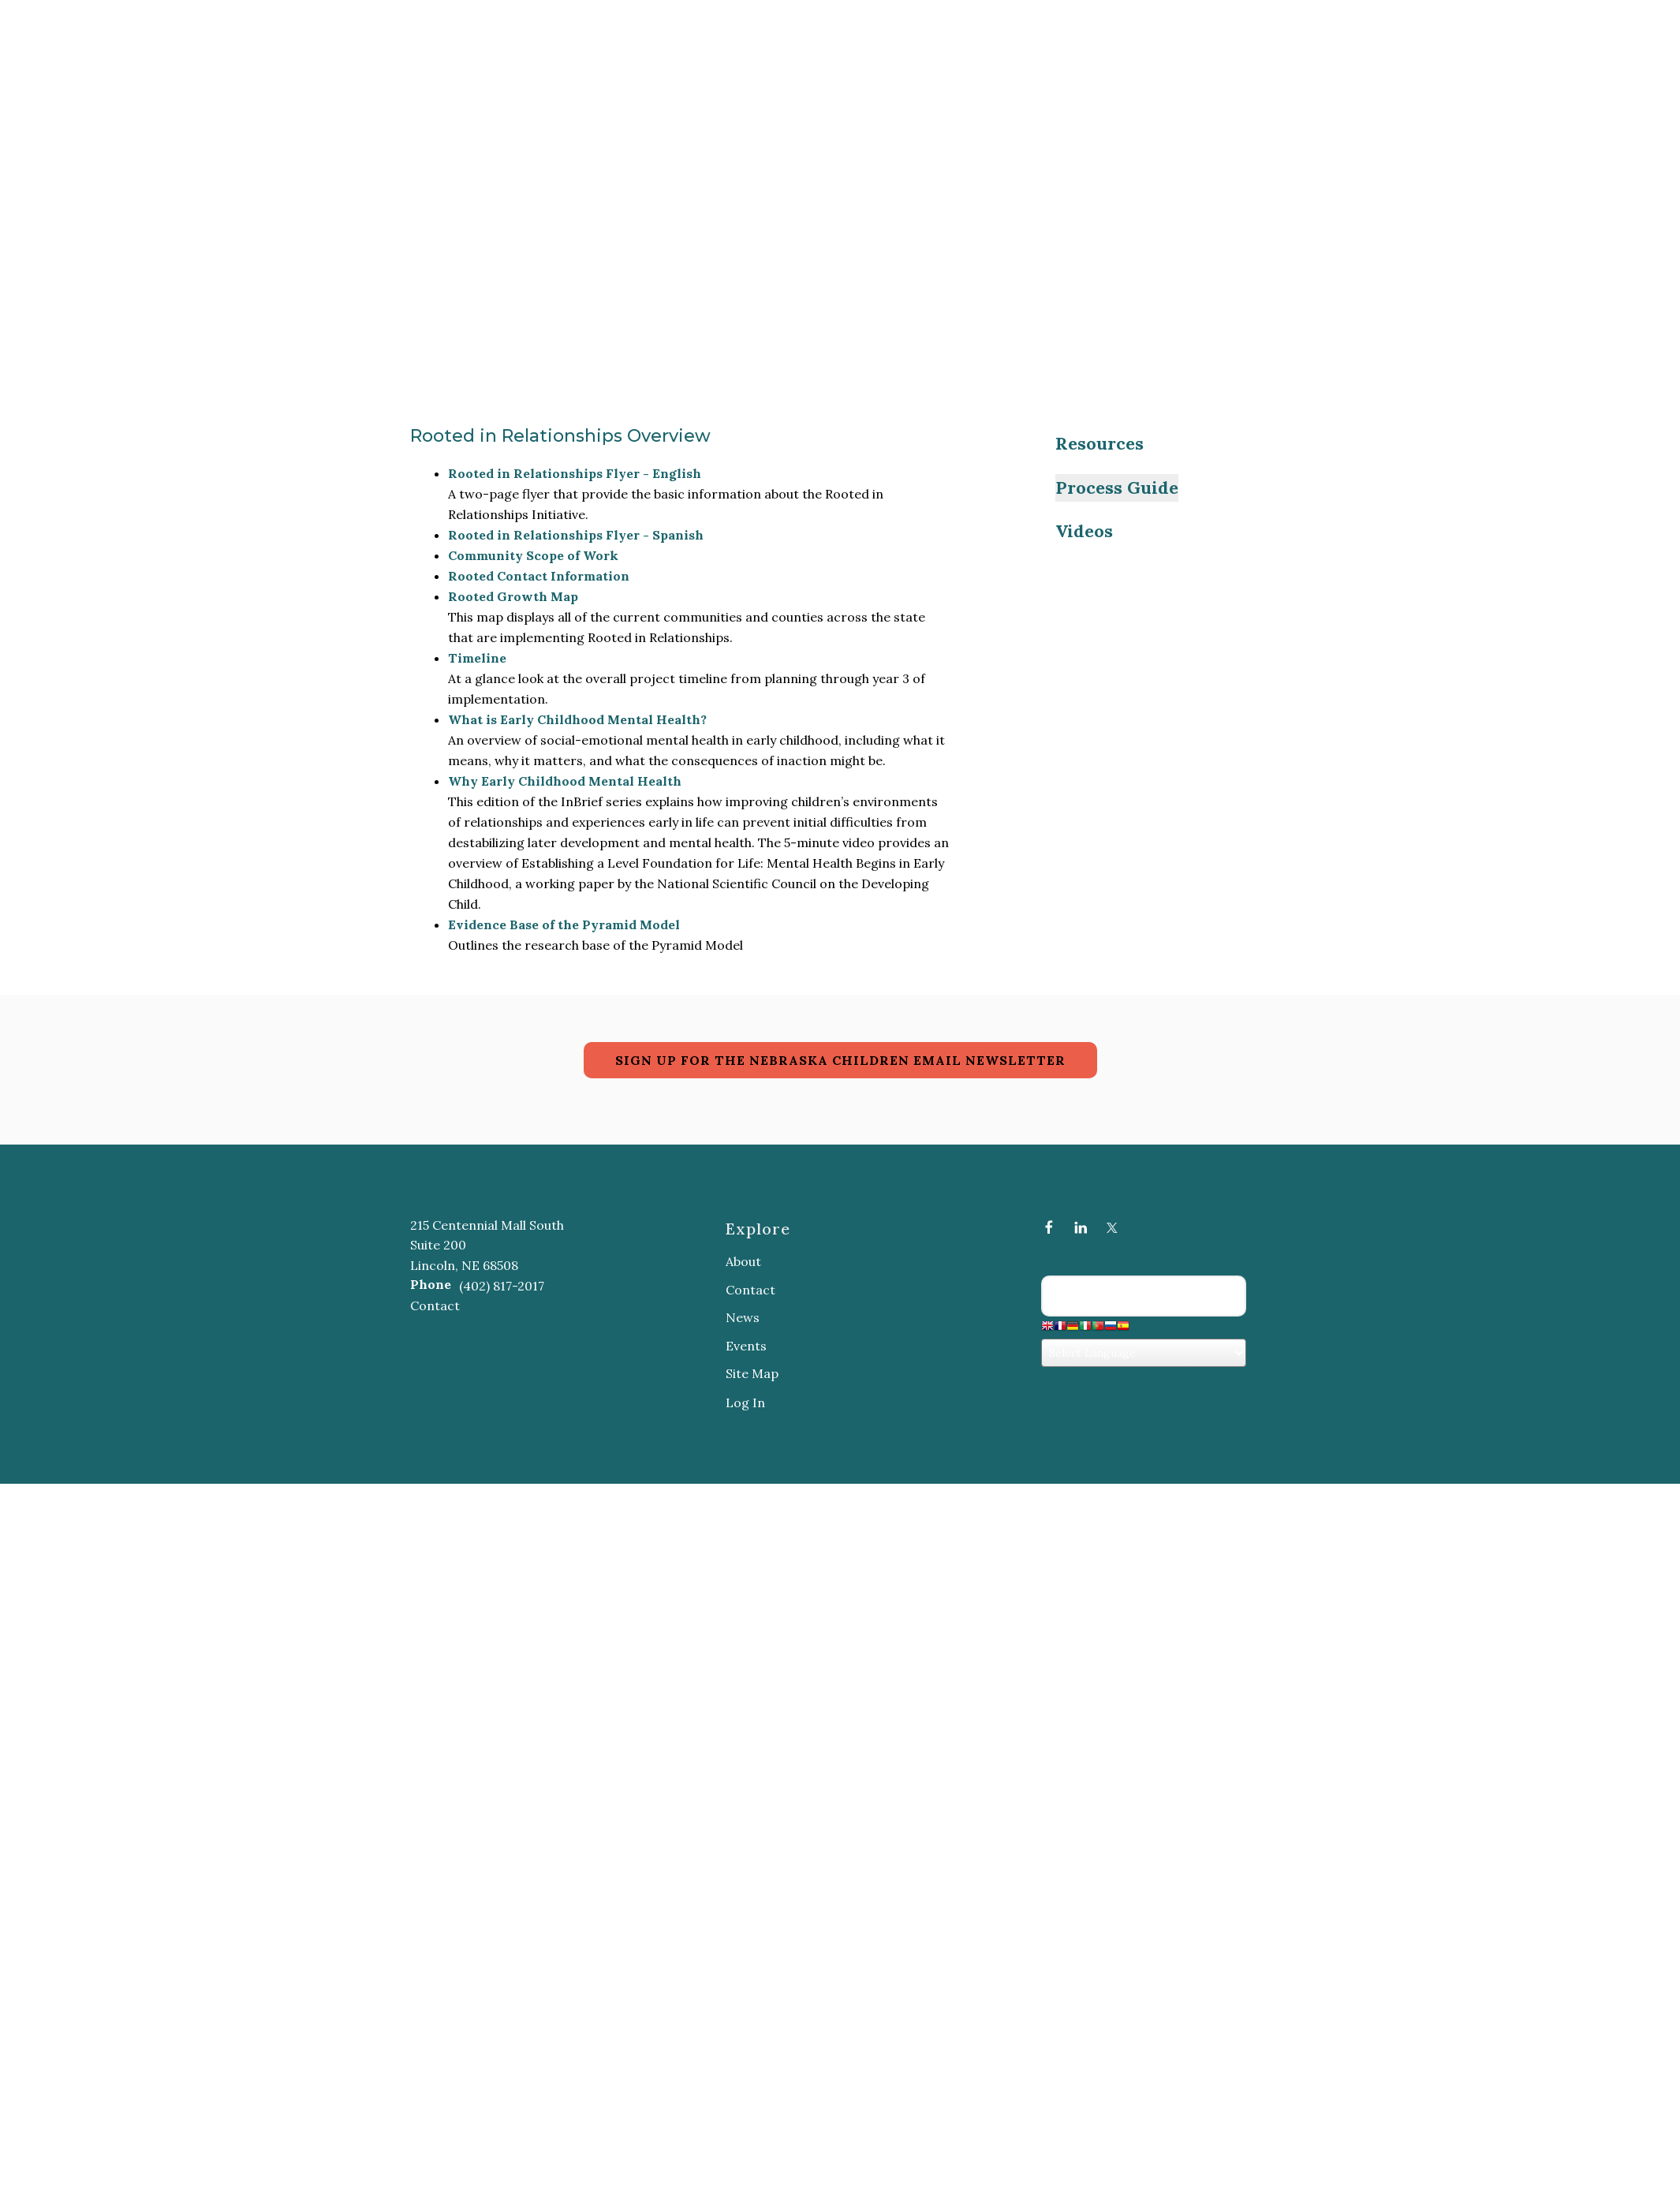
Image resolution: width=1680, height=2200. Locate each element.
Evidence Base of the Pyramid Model (564, 924)
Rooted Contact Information (538, 576)
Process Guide (1116, 487)
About (743, 1261)
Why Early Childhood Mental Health (564, 781)
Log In (745, 1402)
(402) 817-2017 (501, 1286)
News (743, 1317)
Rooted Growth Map (513, 596)
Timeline (477, 658)
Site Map (752, 1373)
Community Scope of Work (533, 555)
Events (746, 1346)
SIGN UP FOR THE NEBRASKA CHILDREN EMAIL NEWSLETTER (840, 1060)
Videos (1084, 531)
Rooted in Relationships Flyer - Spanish (576, 535)
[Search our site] (1143, 1296)
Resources (1099, 443)
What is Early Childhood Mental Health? (577, 719)
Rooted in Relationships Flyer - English (574, 473)
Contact (435, 1305)
